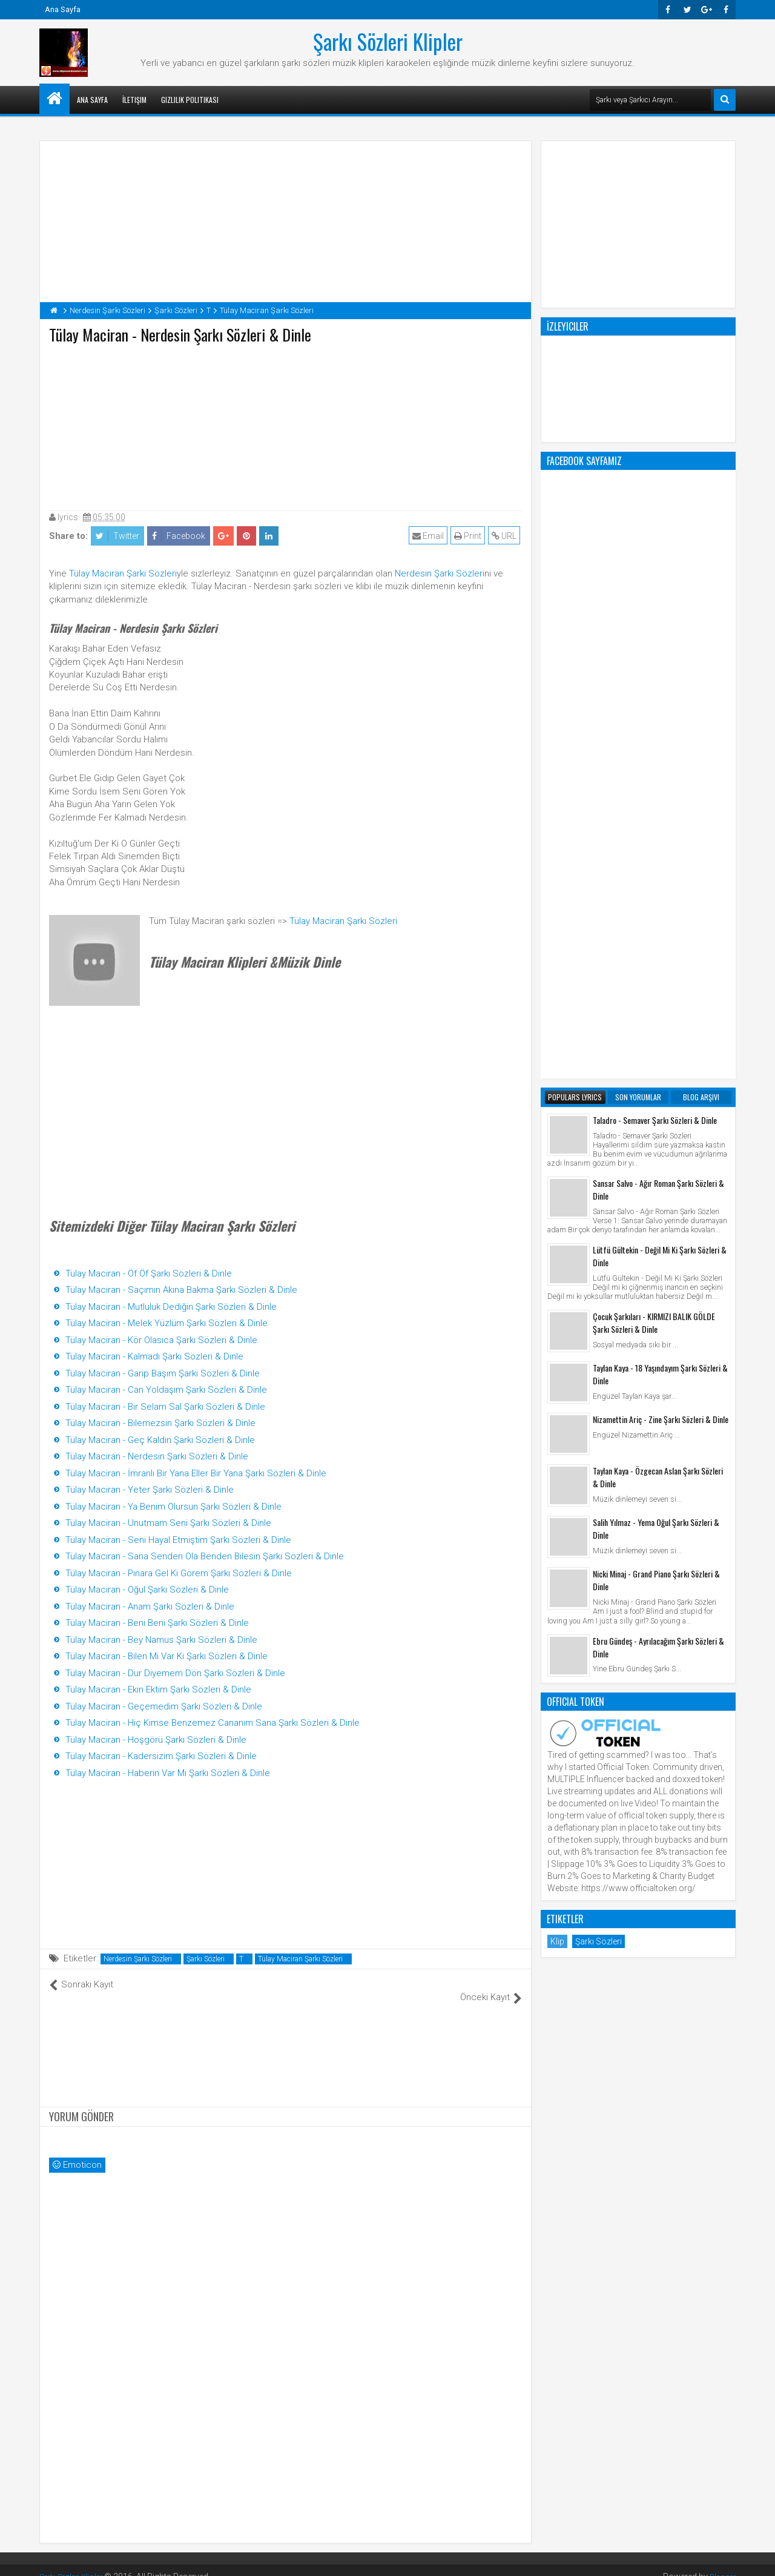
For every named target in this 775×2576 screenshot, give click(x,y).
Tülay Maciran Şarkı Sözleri (123, 573)
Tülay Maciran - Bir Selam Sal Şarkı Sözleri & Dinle (165, 1406)
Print (469, 536)
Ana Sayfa (63, 9)
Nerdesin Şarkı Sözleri (439, 573)
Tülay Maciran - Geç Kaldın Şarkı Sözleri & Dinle (160, 1440)
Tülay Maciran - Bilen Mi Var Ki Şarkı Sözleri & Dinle (166, 1656)
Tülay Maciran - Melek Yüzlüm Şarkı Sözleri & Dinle (166, 1323)
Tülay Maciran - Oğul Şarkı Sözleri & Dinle (147, 1589)
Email (430, 536)
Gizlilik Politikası (190, 99)
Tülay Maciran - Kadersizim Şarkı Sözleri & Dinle (161, 1756)
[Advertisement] (286, 424)
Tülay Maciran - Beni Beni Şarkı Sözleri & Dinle (157, 1622)
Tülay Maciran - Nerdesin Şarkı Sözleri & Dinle (156, 1456)
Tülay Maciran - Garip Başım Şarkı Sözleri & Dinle (162, 1373)
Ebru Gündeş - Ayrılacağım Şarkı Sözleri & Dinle (658, 1159)
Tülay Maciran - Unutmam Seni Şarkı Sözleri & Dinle (168, 1523)
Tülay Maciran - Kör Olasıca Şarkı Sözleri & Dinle (161, 1340)
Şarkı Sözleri (205, 1959)
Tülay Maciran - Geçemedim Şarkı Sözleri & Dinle (163, 1706)
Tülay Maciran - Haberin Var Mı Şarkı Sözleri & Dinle (167, 1773)
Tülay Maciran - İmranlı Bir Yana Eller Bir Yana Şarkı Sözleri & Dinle (195, 1473)
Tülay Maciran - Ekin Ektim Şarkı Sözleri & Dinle (158, 1689)
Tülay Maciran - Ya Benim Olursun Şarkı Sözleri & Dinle (173, 1506)
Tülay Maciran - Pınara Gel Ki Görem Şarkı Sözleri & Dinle (178, 1573)
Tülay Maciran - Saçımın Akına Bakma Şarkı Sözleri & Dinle (181, 1289)
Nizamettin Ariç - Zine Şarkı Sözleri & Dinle (660, 931)
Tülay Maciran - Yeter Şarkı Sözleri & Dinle (149, 1489)
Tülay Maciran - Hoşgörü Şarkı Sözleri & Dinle (155, 1739)
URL (505, 536)
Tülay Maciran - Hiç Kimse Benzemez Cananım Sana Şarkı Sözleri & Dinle (212, 1722)
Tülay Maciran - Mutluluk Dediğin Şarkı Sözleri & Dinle (171, 1306)
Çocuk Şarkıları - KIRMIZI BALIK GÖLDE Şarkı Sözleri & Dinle (654, 835)
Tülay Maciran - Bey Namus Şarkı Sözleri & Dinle (161, 1639)
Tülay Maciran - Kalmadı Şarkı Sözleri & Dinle (154, 1356)
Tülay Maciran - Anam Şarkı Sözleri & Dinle (149, 1606)
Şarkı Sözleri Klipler (388, 41)
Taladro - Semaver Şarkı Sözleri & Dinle (655, 632)
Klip (557, 1454)
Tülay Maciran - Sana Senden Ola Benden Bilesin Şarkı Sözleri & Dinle (204, 1556)
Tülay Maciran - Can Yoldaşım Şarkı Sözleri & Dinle (166, 1389)
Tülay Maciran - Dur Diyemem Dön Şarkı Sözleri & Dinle (175, 1673)
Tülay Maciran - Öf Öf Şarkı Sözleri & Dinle (148, 1273)
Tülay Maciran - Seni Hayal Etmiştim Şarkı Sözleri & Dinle (178, 1539)
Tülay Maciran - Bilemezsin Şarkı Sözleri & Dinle (160, 1423)
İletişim (134, 99)
